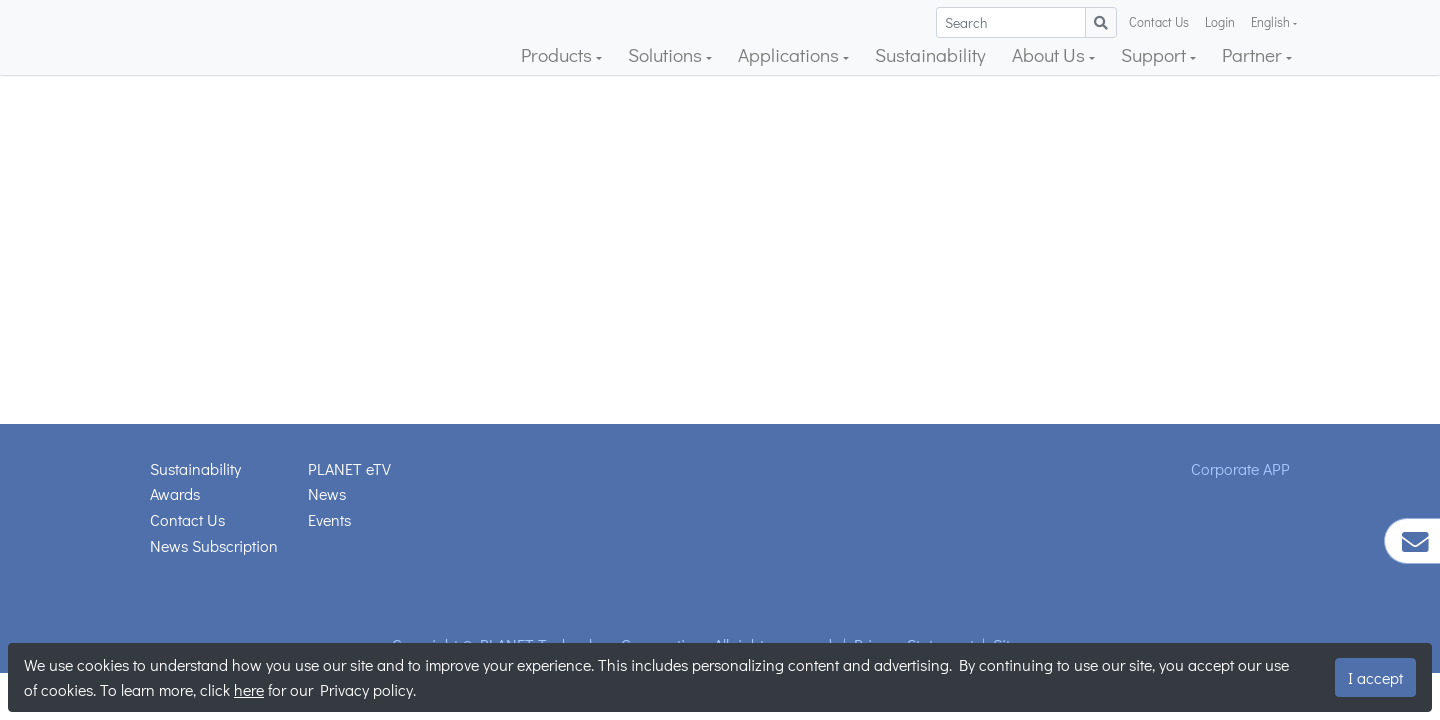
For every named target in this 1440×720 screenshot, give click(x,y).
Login (1220, 22)
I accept (1375, 677)
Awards (175, 493)
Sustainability (930, 54)
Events (329, 519)
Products (558, 54)
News (327, 493)
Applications (790, 54)
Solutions (667, 54)
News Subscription (214, 545)
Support (1155, 54)
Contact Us (1159, 22)
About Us (1050, 54)
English (1272, 22)
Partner (1254, 54)
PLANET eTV (349, 468)
